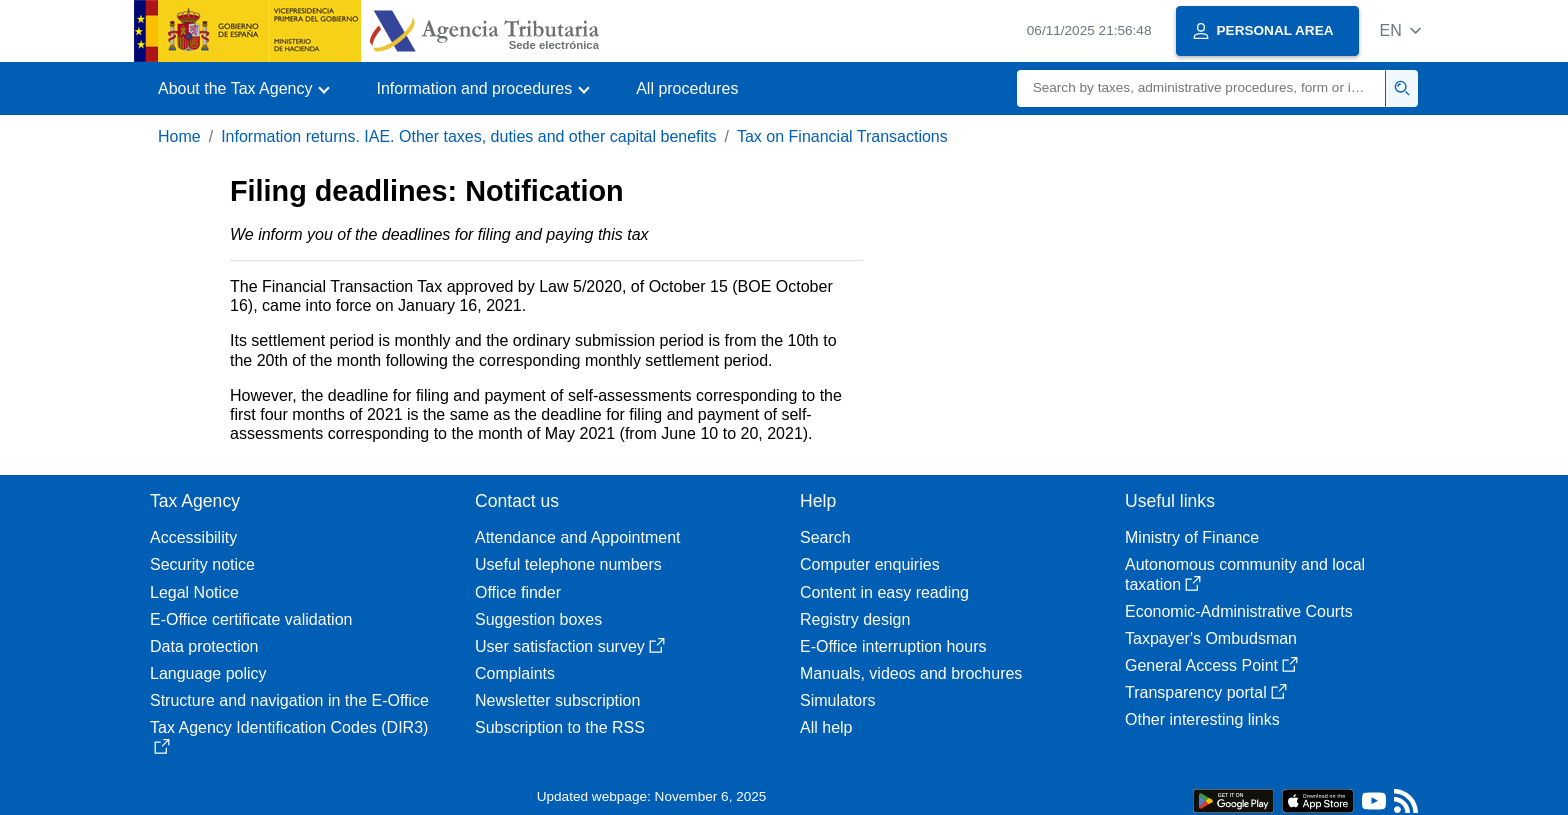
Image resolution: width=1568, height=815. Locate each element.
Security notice (202, 564)
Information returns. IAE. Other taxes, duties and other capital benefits (468, 136)
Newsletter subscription (557, 700)
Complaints (515, 673)
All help (826, 727)
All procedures (687, 88)
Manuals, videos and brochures (911, 673)
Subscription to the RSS (560, 727)
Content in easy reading (884, 592)
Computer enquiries (870, 564)
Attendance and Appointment (578, 537)
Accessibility (193, 537)
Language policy (208, 673)
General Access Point (1211, 665)
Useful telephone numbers (568, 564)
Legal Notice (194, 592)
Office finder (518, 592)
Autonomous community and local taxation (1245, 574)
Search (825, 537)
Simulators (838, 700)
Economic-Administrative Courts (1239, 611)
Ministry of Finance (1192, 537)
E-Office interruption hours (893, 646)
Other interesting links (1202, 719)
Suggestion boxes (538, 619)
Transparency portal (1206, 692)
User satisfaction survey (570, 646)
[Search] (1201, 88)
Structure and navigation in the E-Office (289, 700)
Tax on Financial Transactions (842, 136)
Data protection (204, 646)
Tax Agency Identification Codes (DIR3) (289, 736)
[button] (1400, 30)
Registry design (855, 619)
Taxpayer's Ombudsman (1211, 638)
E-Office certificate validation (251, 619)
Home (179, 136)
